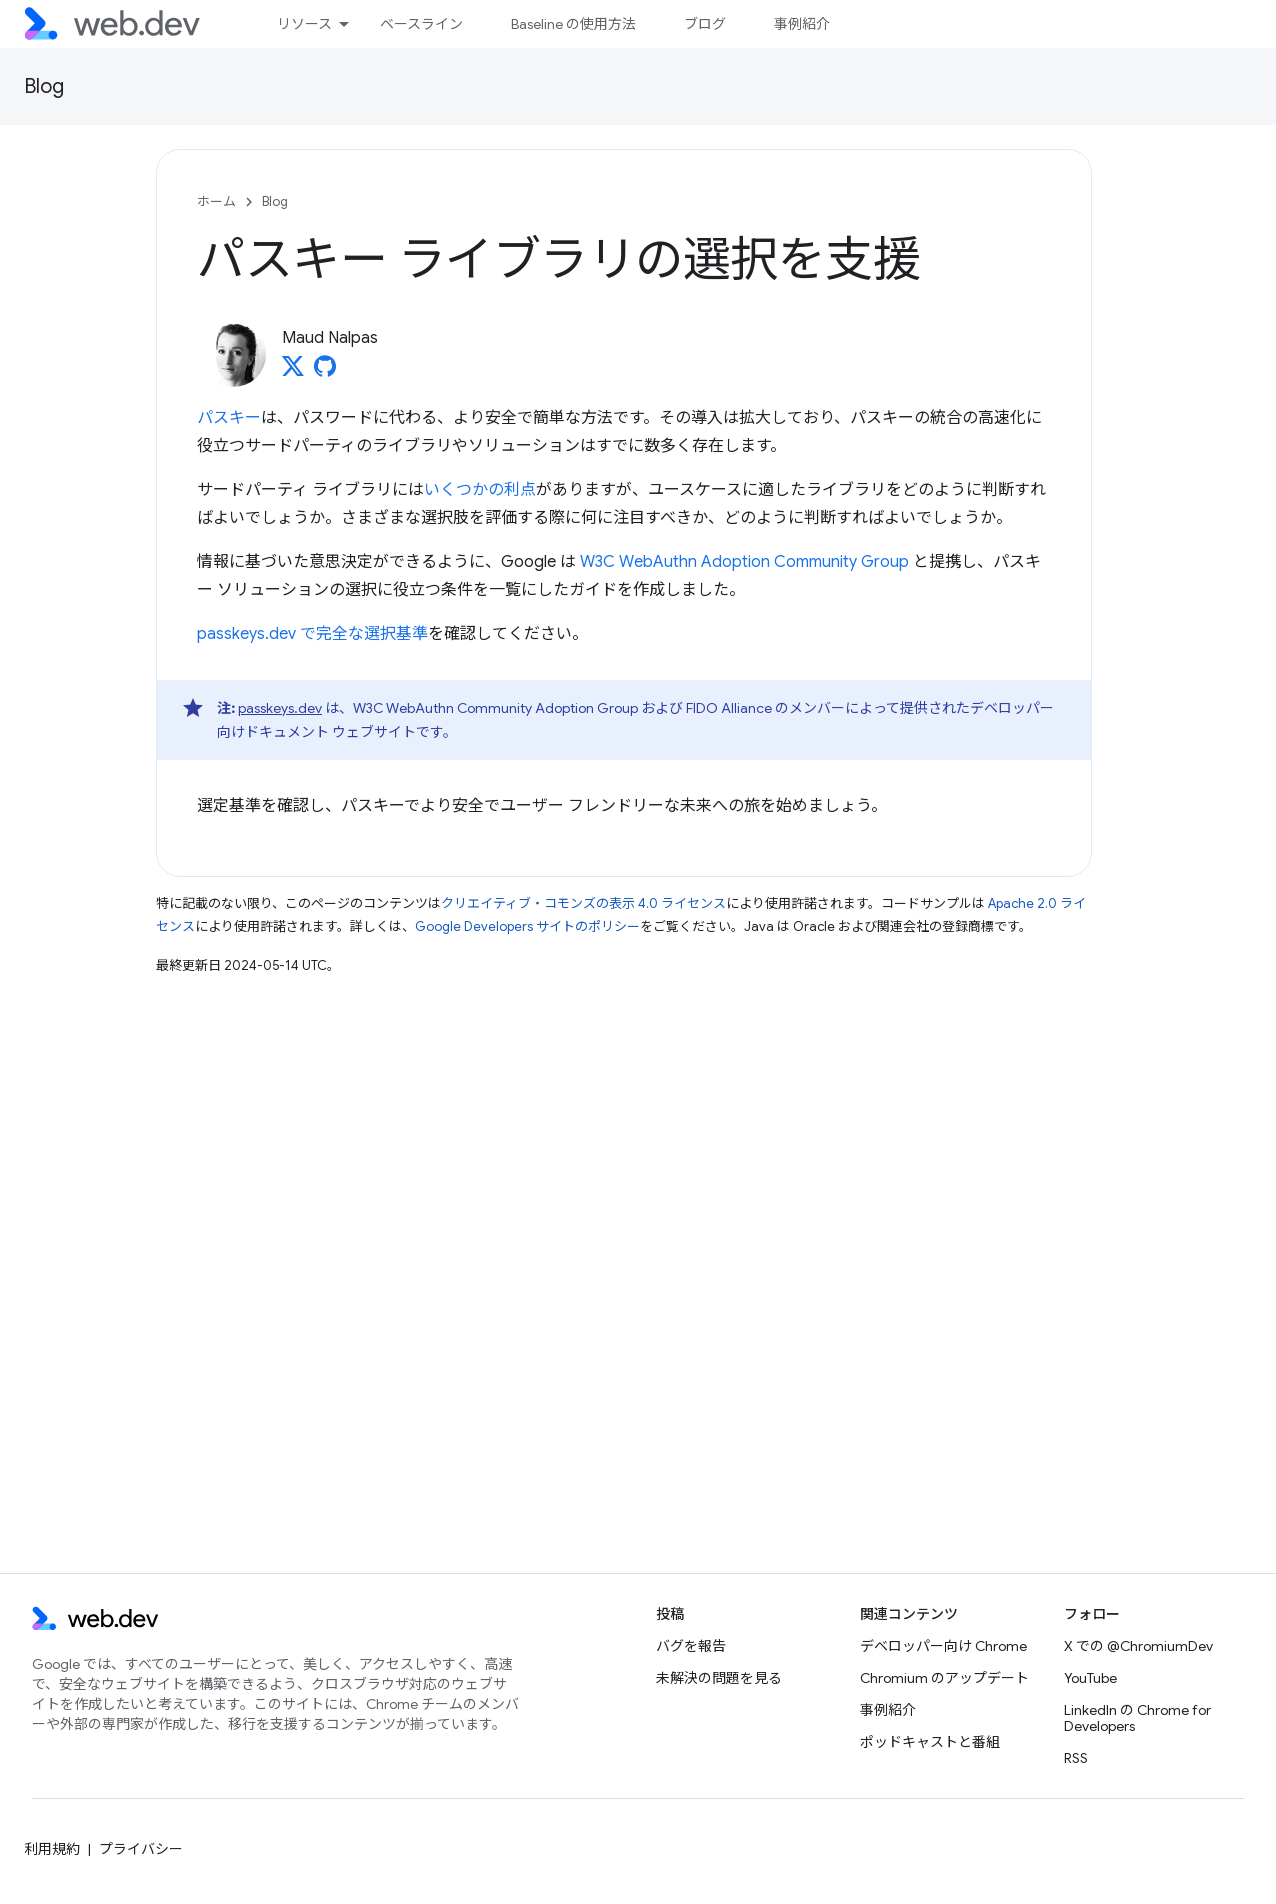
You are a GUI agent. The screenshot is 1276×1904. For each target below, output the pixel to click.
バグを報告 (691, 1646)
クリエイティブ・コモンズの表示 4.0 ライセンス (583, 903)
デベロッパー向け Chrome (943, 1646)
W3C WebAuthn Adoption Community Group (744, 562)
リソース (304, 24)
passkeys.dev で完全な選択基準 (312, 634)
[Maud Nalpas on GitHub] (325, 372)
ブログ (705, 24)
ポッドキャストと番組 (930, 1742)
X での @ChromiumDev (1138, 1646)
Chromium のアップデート (944, 1678)
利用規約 (52, 1849)
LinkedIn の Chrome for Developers (1137, 1718)
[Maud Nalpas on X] (293, 372)
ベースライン (421, 24)
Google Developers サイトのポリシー (527, 926)
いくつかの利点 (480, 490)
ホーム (216, 201)
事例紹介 (802, 24)
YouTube (1090, 1678)
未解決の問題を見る (719, 1678)
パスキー (229, 418)
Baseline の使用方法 (573, 24)
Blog (44, 86)
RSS (1076, 1758)
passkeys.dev (280, 708)
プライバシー (141, 1849)
